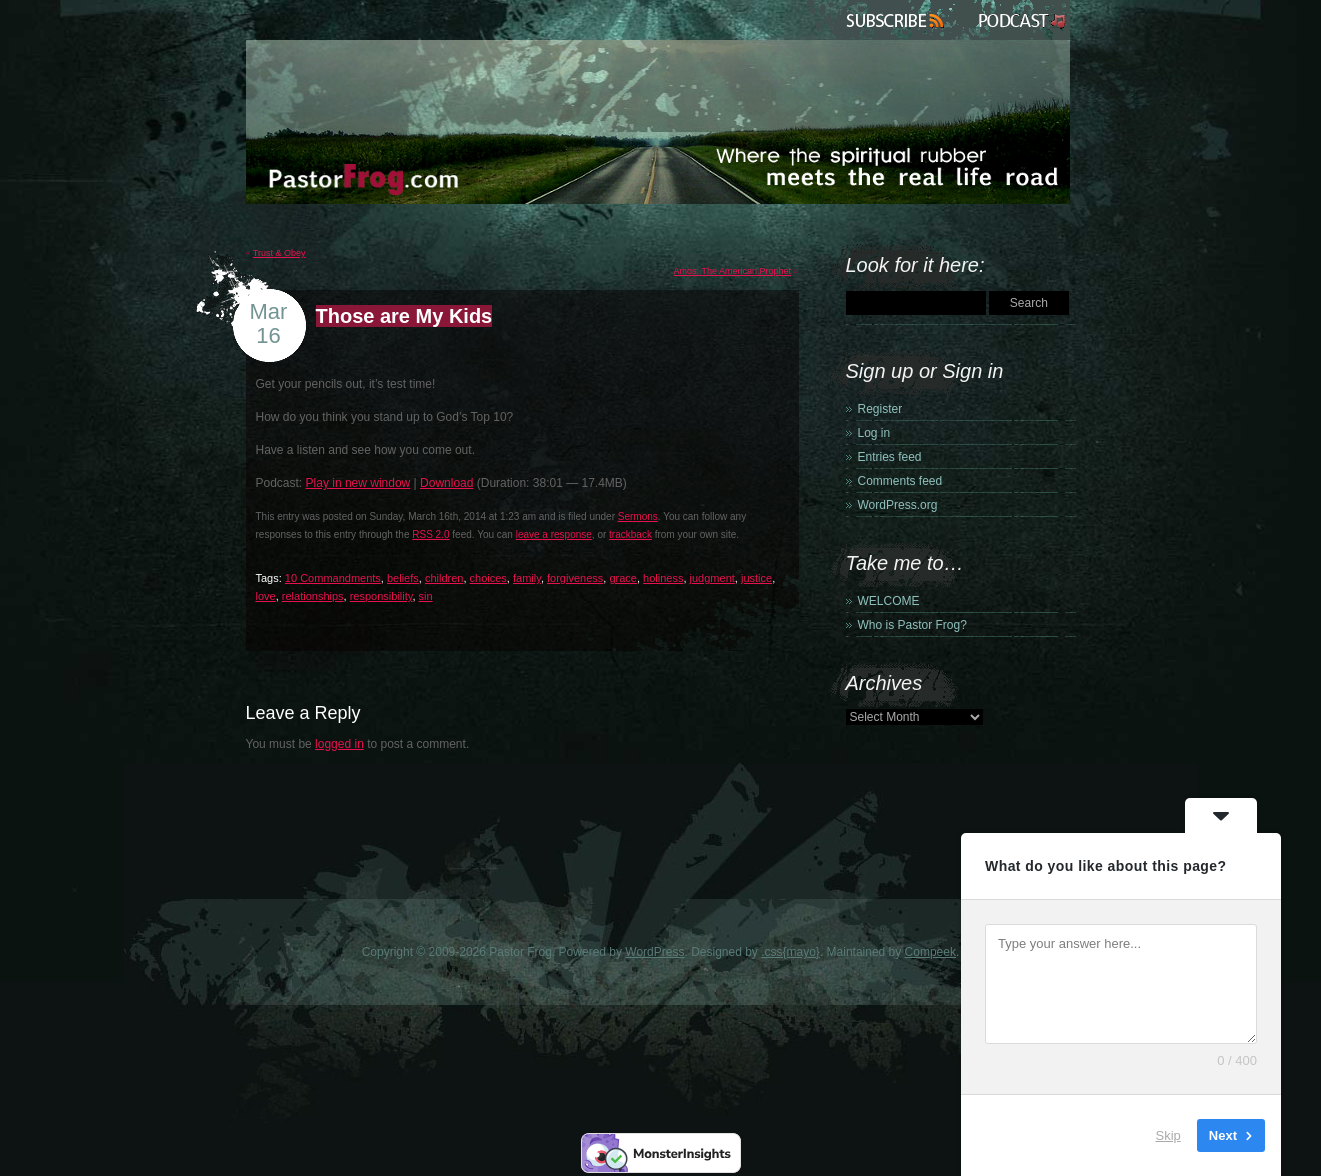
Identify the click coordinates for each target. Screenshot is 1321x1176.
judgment (712, 578)
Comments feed (900, 481)
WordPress (654, 952)
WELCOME (889, 601)
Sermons (638, 516)
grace (623, 578)
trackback (630, 534)
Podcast (1020, 20)
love (266, 596)
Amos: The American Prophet (732, 271)
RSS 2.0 (430, 534)
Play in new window (358, 483)
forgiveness (575, 578)
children (444, 578)
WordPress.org (898, 505)
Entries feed (890, 457)
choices (488, 578)
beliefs (403, 578)
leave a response (554, 534)
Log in (874, 433)
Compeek (930, 952)
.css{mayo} (790, 952)
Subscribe (898, 20)
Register (880, 409)
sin (426, 596)
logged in (339, 744)
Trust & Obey (279, 253)
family (527, 578)
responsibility (381, 596)
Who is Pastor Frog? (912, 625)
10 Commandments (333, 578)
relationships (313, 596)
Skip (1168, 1135)
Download (446, 483)
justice (756, 578)
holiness (663, 578)
